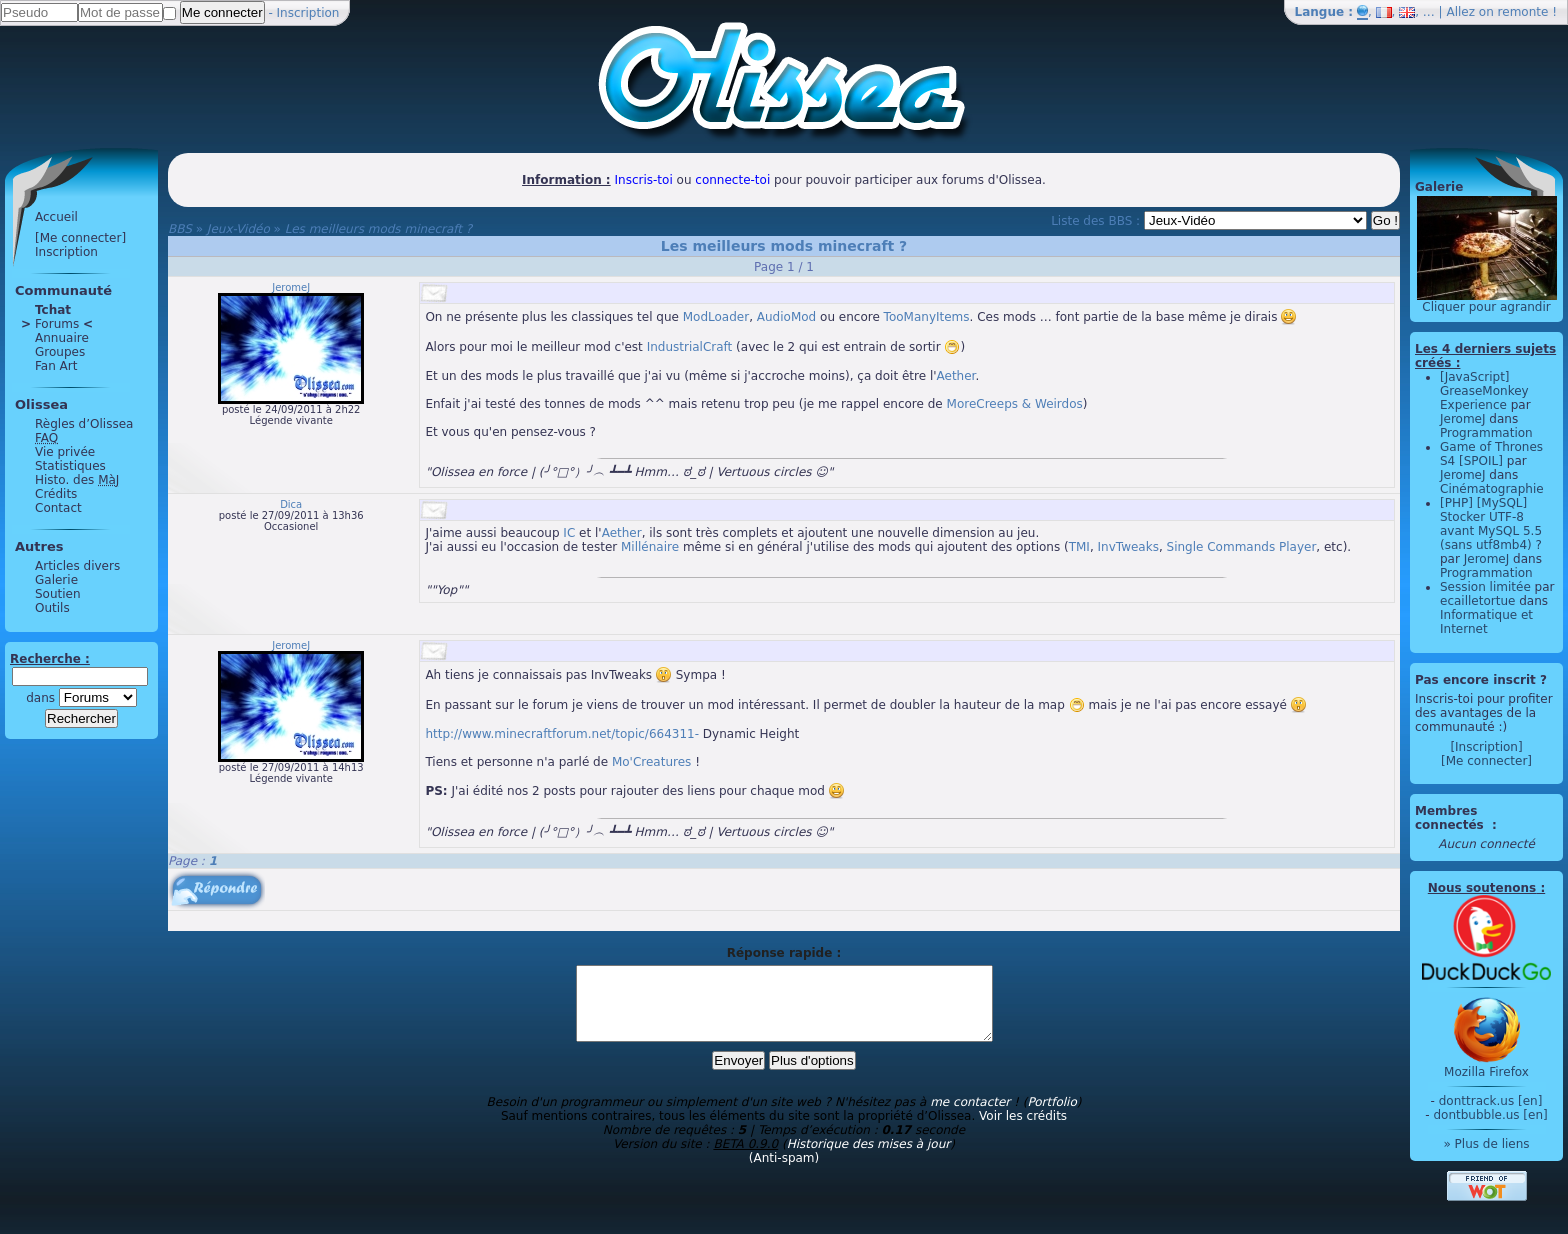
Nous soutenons (1482, 888)
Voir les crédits (1023, 1131)
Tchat (53, 310)
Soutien (58, 594)
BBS (180, 229)
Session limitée (1485, 587)
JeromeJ (291, 287)
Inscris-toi (644, 180)
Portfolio (1051, 1117)
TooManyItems (927, 317)
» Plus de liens (1486, 1144)
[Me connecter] (80, 238)
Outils (52, 608)
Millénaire (650, 547)
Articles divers (77, 566)
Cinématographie (1492, 489)
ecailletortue (1477, 601)
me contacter (970, 1117)
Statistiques (70, 466)
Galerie (56, 580)
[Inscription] (1486, 747)
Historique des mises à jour (869, 1159)
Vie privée (65, 452)
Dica (291, 504)
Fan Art (56, 366)
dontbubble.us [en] (1490, 1115)
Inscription (308, 13)
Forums (57, 324)
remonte (1523, 12)
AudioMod (786, 317)
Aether (956, 376)
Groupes (60, 352)
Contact (58, 508)
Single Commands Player (1242, 547)
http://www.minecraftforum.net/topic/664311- (562, 734)
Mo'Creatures (651, 762)
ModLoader (716, 317)
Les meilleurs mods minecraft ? (379, 229)
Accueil (56, 217)
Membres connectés (1451, 818)
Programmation (1486, 433)
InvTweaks (1128, 547)
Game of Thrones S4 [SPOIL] (1491, 454)
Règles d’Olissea (84, 424)
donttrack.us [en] (1491, 1101)
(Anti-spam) (784, 1173)
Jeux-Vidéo (238, 229)
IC (569, 533)
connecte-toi (732, 180)
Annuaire (62, 338)
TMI (1079, 547)
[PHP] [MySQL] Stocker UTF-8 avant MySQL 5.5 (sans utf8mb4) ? (1491, 524)
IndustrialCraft (690, 347)
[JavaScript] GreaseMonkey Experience (1484, 391)
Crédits (56, 494)
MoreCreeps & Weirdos (1015, 404)
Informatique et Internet (1486, 622)
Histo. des (77, 480)
